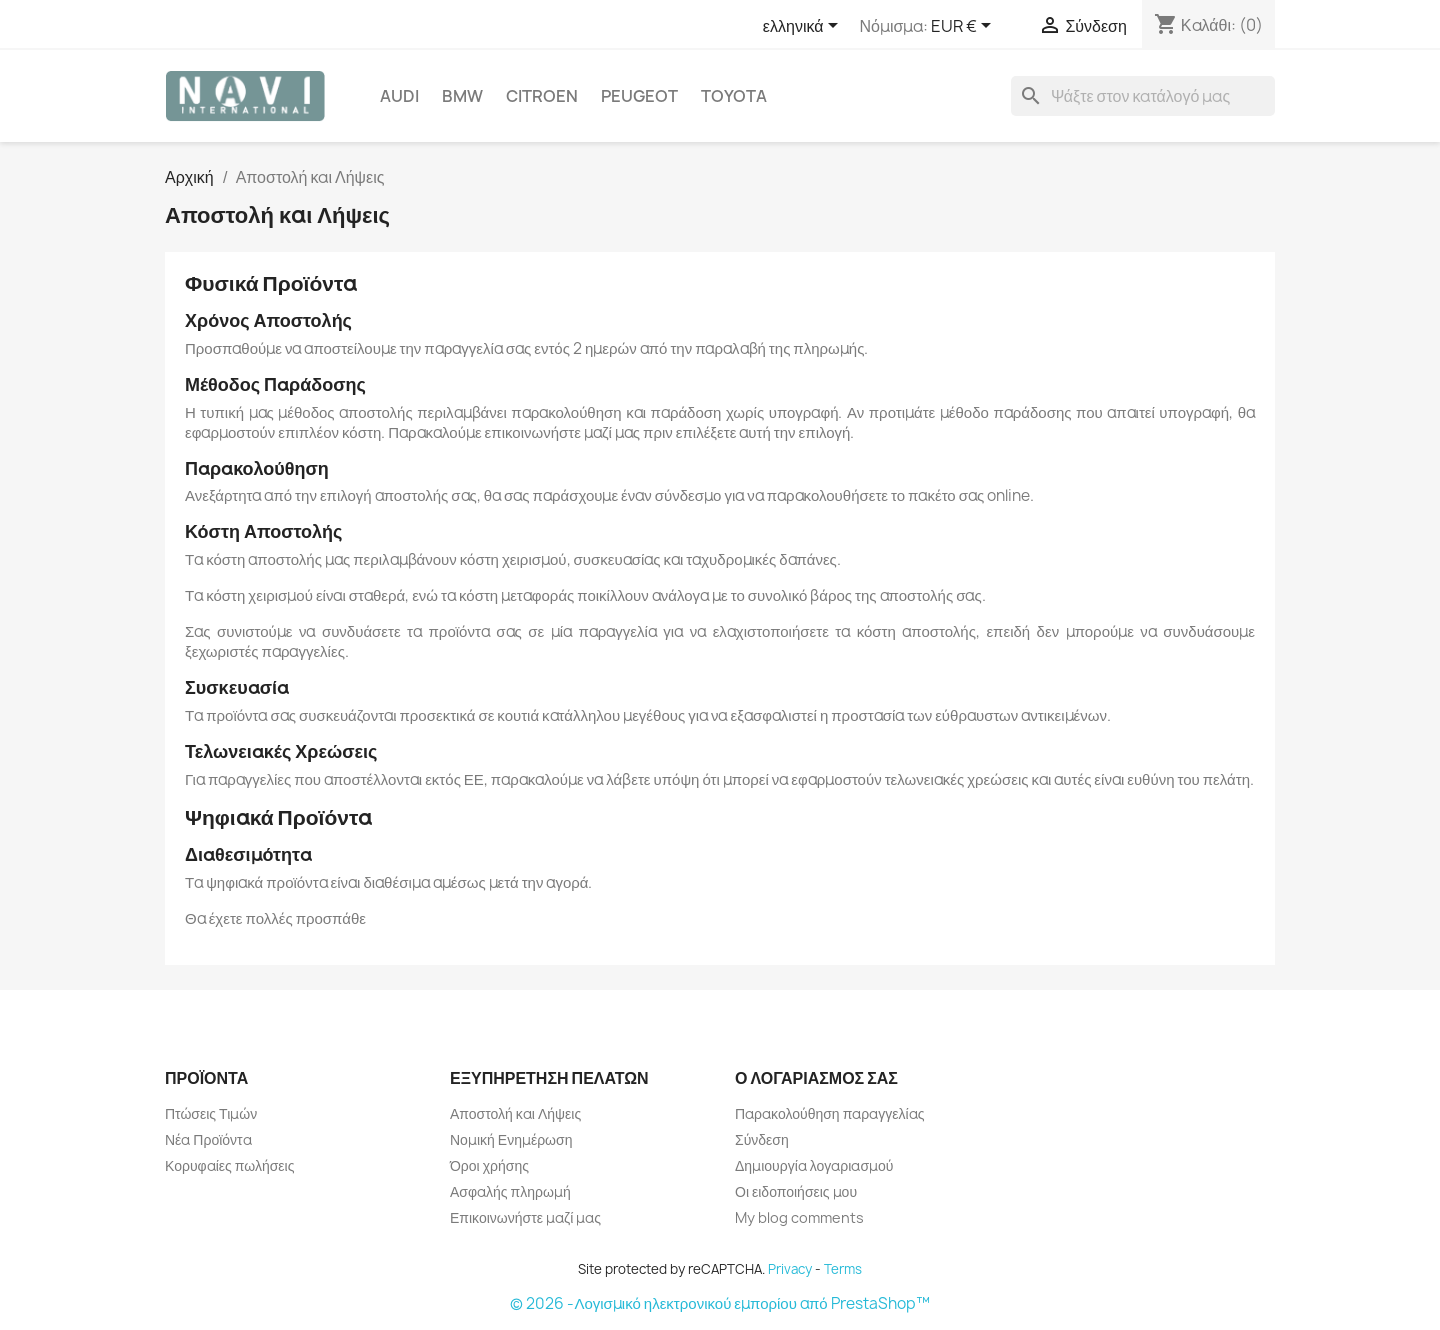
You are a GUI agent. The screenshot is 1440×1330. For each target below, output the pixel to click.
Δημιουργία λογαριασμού (814, 1165)
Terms (843, 1269)
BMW (462, 96)
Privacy (790, 1269)
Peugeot (639, 96)
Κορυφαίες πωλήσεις (229, 1165)
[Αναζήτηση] (1143, 96)
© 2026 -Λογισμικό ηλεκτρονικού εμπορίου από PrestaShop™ (719, 1303)
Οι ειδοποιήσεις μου (796, 1191)
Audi (399, 96)
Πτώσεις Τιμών (211, 1113)
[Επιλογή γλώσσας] (804, 27)
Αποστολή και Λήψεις (515, 1113)
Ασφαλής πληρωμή (510, 1191)
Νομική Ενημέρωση (511, 1139)
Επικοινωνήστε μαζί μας (525, 1217)
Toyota (734, 96)
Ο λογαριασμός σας (816, 1078)
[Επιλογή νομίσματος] (964, 27)
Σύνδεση (762, 1139)
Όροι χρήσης (489, 1165)
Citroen (542, 96)
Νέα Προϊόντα (208, 1139)
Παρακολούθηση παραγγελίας (829, 1113)
